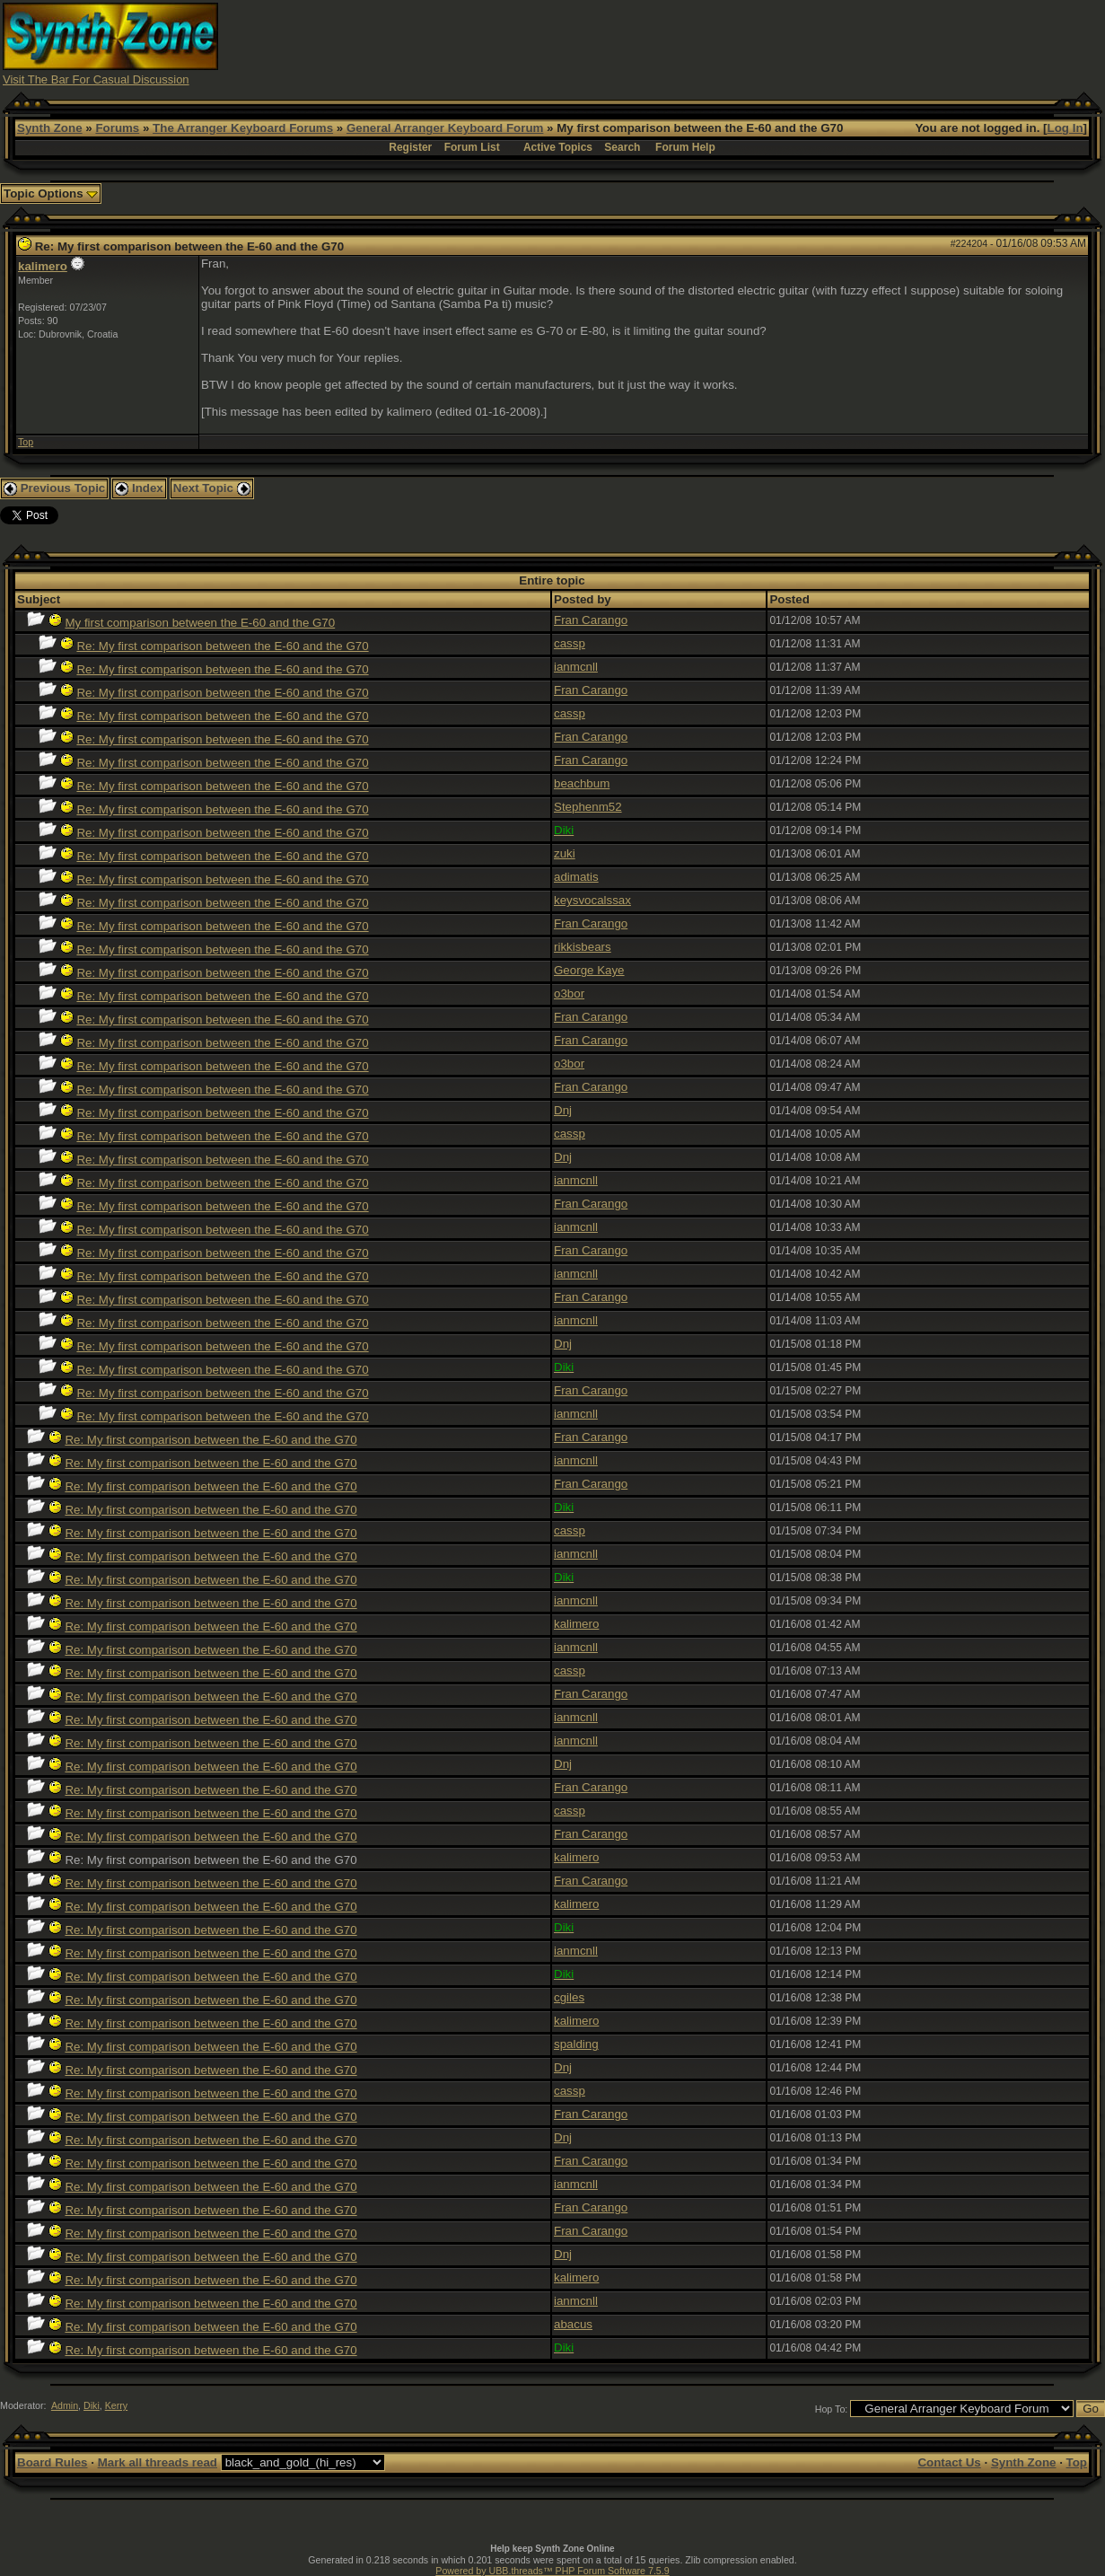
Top (25, 441)
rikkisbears (582, 947)
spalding (576, 2044)
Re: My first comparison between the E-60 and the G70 (222, 646)
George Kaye (589, 970)
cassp (569, 643)
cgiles (569, 1997)
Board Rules (52, 2462)
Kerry (116, 2405)
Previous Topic (54, 488)
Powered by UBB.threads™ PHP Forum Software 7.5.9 (552, 2570)
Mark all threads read (157, 2462)
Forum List (472, 147)
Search (622, 147)
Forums (117, 128)
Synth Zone (50, 128)
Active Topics (557, 147)
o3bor (569, 993)
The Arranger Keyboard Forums (243, 128)
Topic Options (51, 193)
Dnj (563, 1110)
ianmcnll (576, 666)
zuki (564, 853)
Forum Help (685, 147)
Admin (64, 2405)
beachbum (582, 783)
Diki (91, 2405)
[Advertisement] (775, 43)
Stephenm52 (588, 806)
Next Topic (211, 488)
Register (410, 147)
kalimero (42, 266)
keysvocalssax (592, 900)
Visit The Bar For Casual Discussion (96, 79)
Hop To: (831, 2409)
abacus (573, 2324)
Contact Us (948, 2462)
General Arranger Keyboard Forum (444, 128)
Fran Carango (590, 620)
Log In (1065, 128)
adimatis (576, 877)
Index (139, 488)
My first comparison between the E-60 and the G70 (200, 622)
